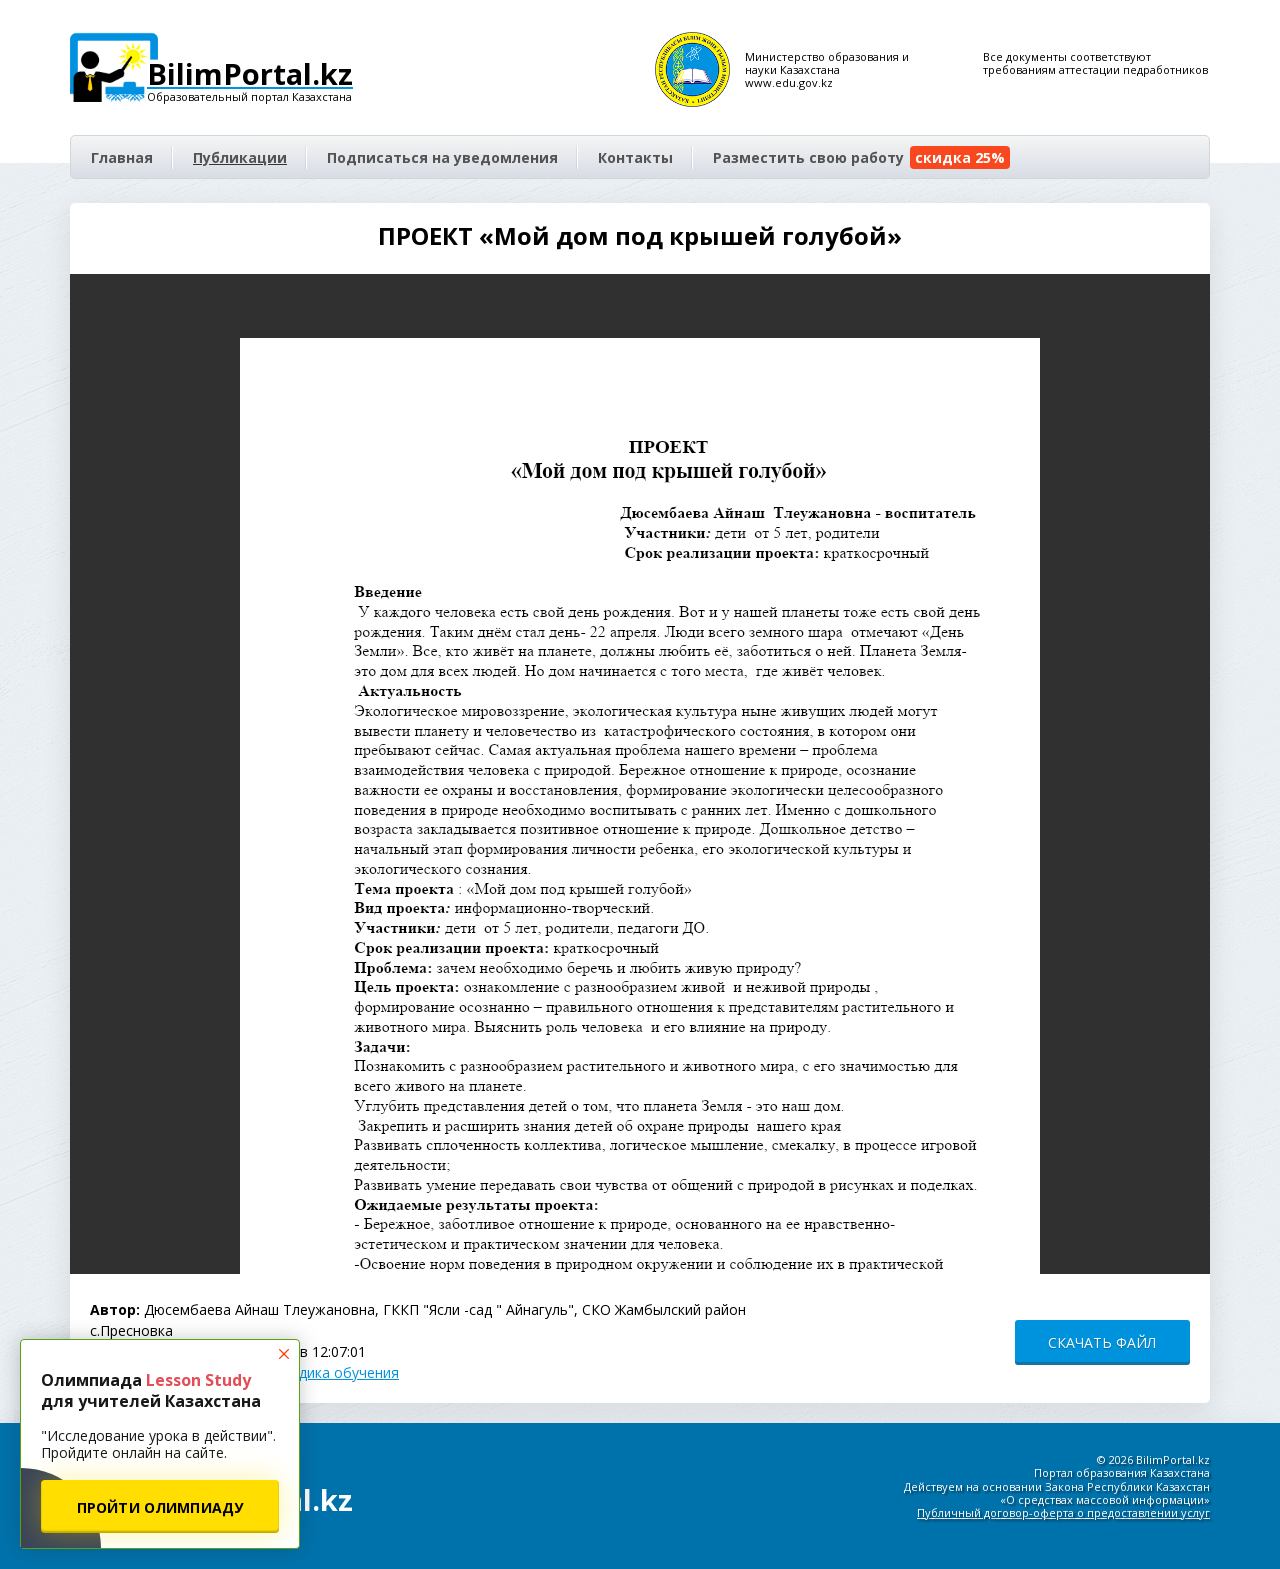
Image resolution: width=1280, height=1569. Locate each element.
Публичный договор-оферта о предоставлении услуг (1063, 1512)
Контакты (635, 157)
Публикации (240, 157)
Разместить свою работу (861, 157)
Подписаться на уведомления (442, 157)
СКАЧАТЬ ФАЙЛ (1102, 1342)
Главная (122, 157)
